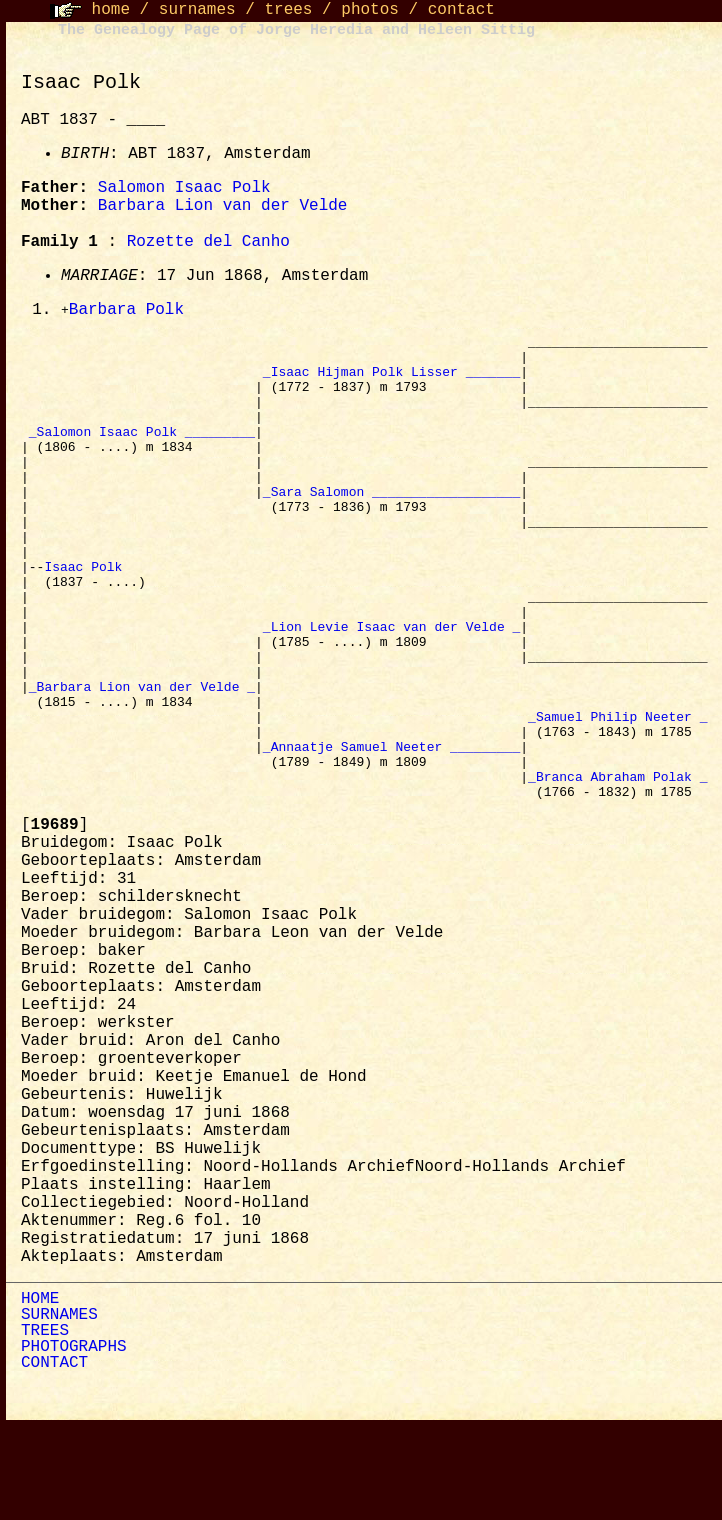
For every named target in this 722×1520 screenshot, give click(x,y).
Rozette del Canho (208, 242)
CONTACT (54, 1457)
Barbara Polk (126, 311)
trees (288, 10)
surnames (197, 10)
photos (370, 10)
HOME (40, 1393)
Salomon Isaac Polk (184, 188)
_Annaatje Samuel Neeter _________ (391, 831)
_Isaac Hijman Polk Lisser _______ (391, 381)
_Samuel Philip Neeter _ (617, 795)
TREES (45, 1425)
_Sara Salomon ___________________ (391, 525)
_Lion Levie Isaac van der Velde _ (391, 687)
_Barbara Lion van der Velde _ (142, 759)
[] (54, 919)
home (111, 10)
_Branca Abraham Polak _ (617, 867)
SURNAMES (59, 1409)
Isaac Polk (87, 615)
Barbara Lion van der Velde (223, 206)
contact (461, 10)
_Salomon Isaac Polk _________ (142, 453)
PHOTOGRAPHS (74, 1441)
